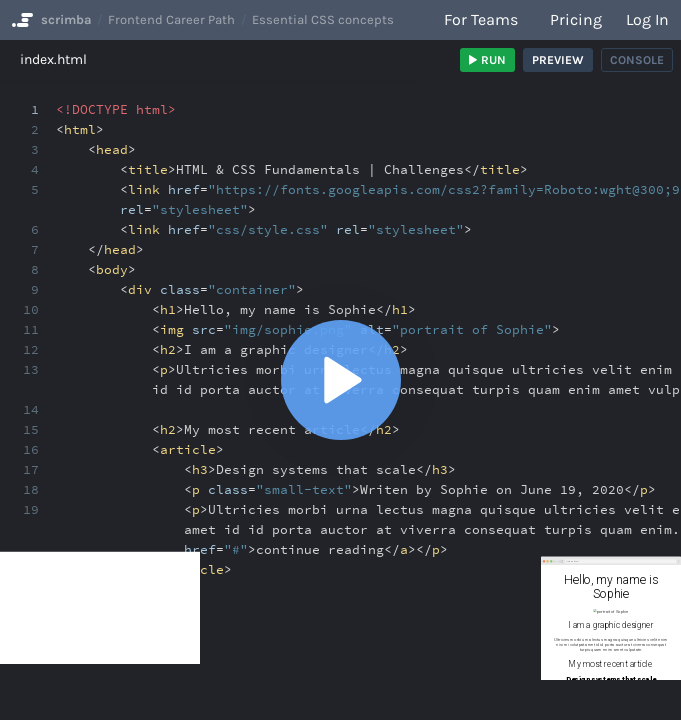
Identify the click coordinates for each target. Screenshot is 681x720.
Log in (647, 19)
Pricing (576, 19)
